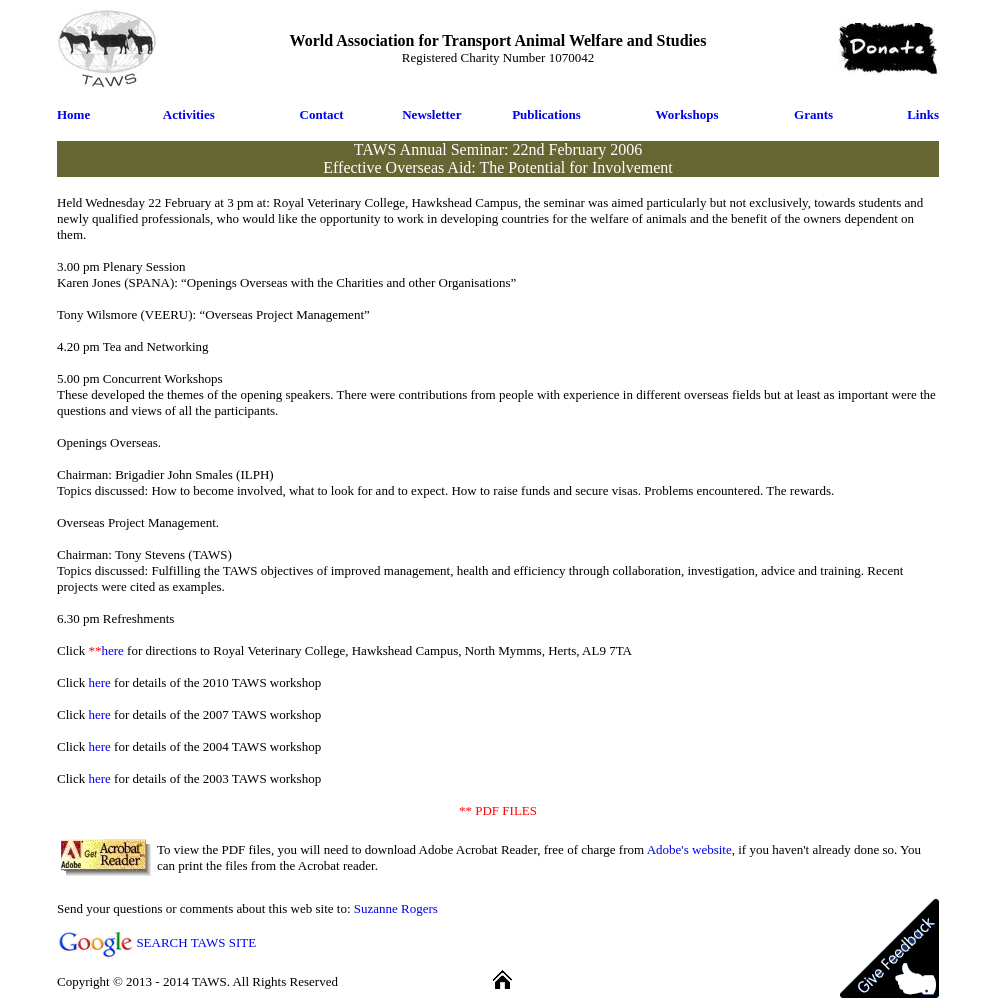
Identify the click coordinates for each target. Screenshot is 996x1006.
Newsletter (431, 114)
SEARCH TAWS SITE (196, 942)
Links (923, 114)
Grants (813, 114)
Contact (322, 114)
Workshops (687, 114)
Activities (189, 114)
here (112, 650)
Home (73, 114)
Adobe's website (689, 849)
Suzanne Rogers (396, 908)
